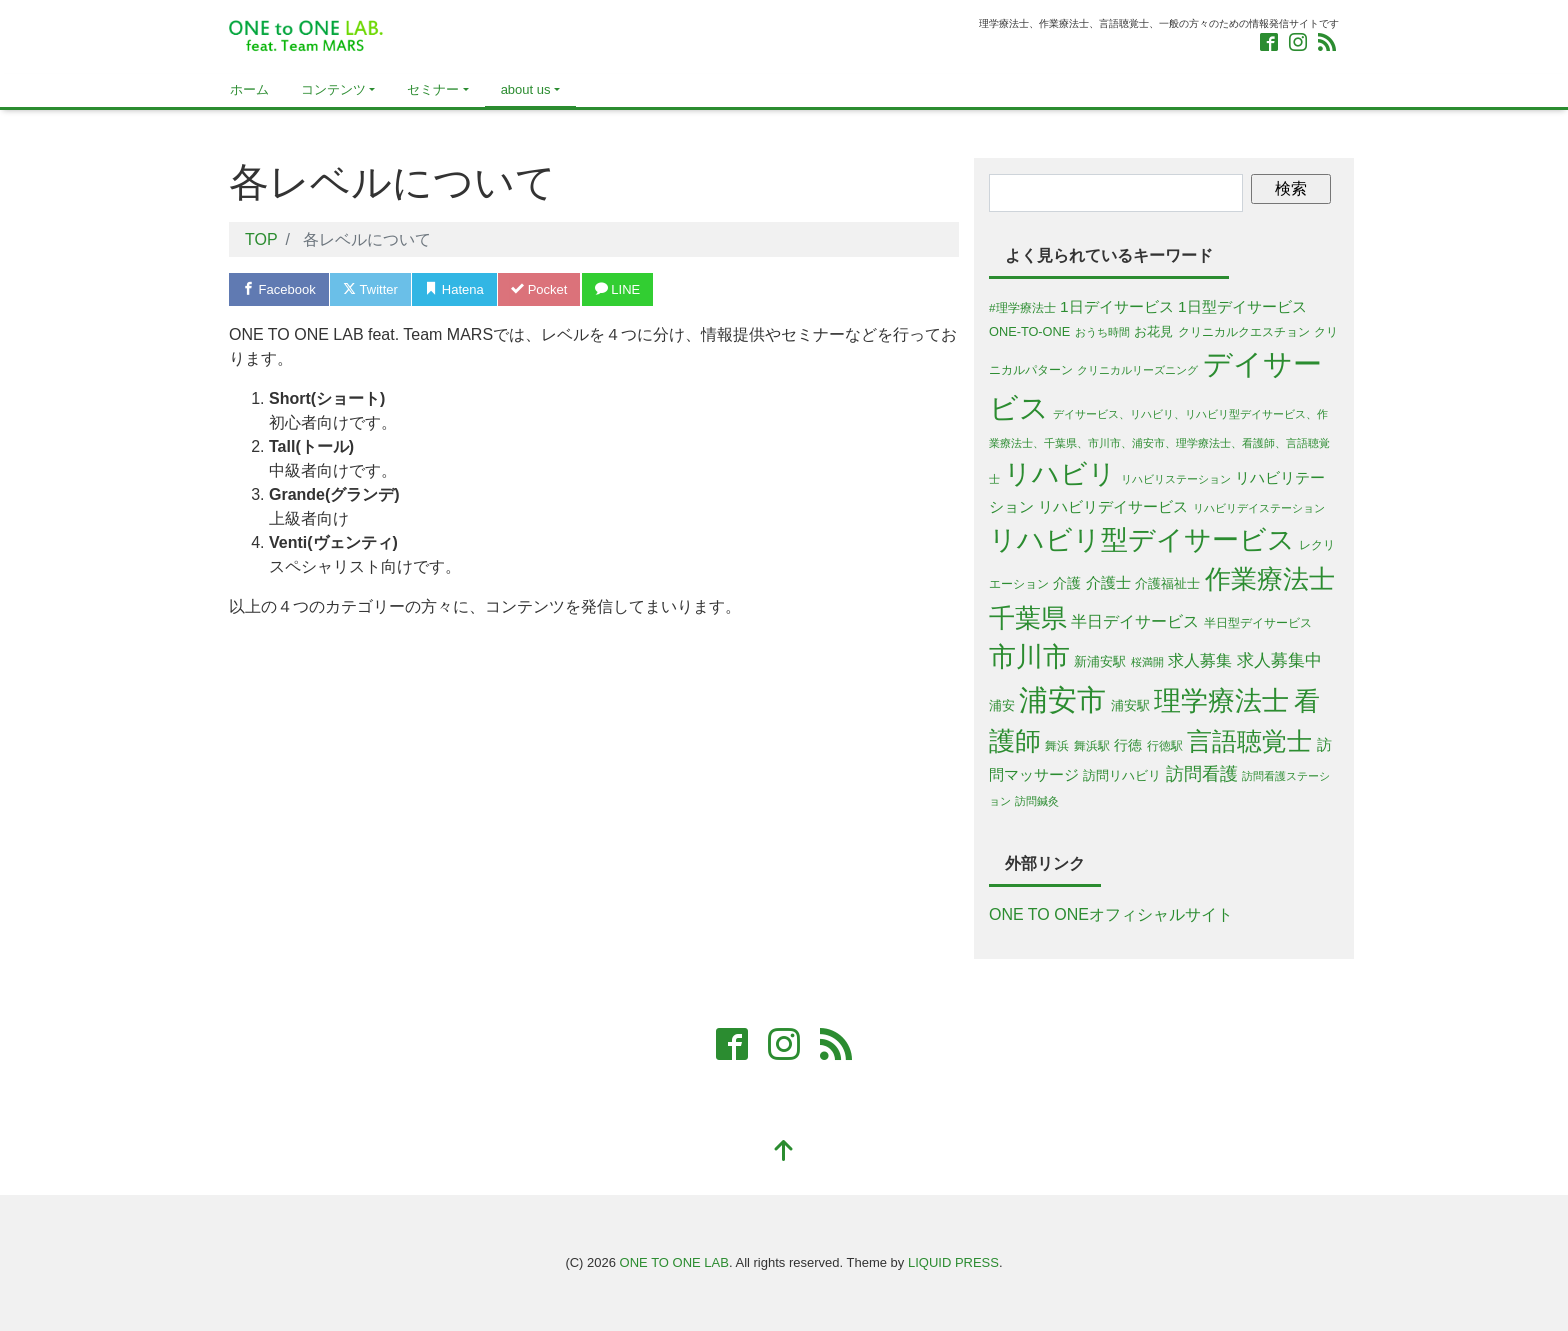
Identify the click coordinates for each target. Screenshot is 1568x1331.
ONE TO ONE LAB (674, 1262)
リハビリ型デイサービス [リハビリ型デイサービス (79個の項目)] (1142, 539)
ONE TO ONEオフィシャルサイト (1111, 914)
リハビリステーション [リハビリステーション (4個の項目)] (1176, 479)
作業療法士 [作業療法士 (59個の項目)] (1270, 579)
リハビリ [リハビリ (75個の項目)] (1060, 473)
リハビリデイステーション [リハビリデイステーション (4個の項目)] (1259, 508)
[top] (784, 1152)
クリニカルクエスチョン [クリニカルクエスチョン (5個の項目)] (1244, 331)
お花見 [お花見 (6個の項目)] (1153, 331)
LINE (618, 289)
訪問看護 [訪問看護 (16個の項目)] (1202, 774)
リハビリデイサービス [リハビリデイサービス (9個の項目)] (1113, 507)
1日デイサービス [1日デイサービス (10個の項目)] (1117, 306)
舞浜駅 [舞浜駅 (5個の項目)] (1092, 745)
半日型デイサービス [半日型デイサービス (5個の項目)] (1258, 622)
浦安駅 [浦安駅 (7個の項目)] (1130, 705)
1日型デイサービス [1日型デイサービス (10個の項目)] (1242, 306)
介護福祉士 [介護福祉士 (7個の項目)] (1167, 583)
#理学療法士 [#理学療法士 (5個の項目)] (1022, 307)
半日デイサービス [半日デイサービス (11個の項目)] (1135, 621)
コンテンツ (333, 89)
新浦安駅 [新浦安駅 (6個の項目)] (1100, 661)
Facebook (279, 289)
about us (526, 89)
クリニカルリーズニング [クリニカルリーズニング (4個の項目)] (1137, 370)
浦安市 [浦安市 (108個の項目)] (1062, 699)
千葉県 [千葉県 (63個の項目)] (1028, 618)
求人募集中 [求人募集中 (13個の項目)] (1279, 660)
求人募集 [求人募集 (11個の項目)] (1200, 660)
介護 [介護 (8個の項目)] (1067, 583)
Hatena (454, 289)
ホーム (249, 89)
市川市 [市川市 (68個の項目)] (1029, 657)
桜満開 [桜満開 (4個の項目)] (1147, 662)
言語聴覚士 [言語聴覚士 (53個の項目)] (1249, 741)
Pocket (539, 289)
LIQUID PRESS (953, 1262)
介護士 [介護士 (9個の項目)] (1108, 583)
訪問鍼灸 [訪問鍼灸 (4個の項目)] (1037, 801)
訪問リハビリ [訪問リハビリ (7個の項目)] (1122, 775)
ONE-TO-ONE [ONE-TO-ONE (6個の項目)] (1029, 331)
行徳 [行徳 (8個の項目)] (1128, 745)
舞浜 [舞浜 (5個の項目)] (1057, 745)
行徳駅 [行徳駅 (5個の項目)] (1165, 745)
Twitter (370, 289)
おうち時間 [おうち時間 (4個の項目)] (1102, 332)
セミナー (433, 89)
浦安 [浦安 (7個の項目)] (1002, 705)
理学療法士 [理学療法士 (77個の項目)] (1221, 700)
